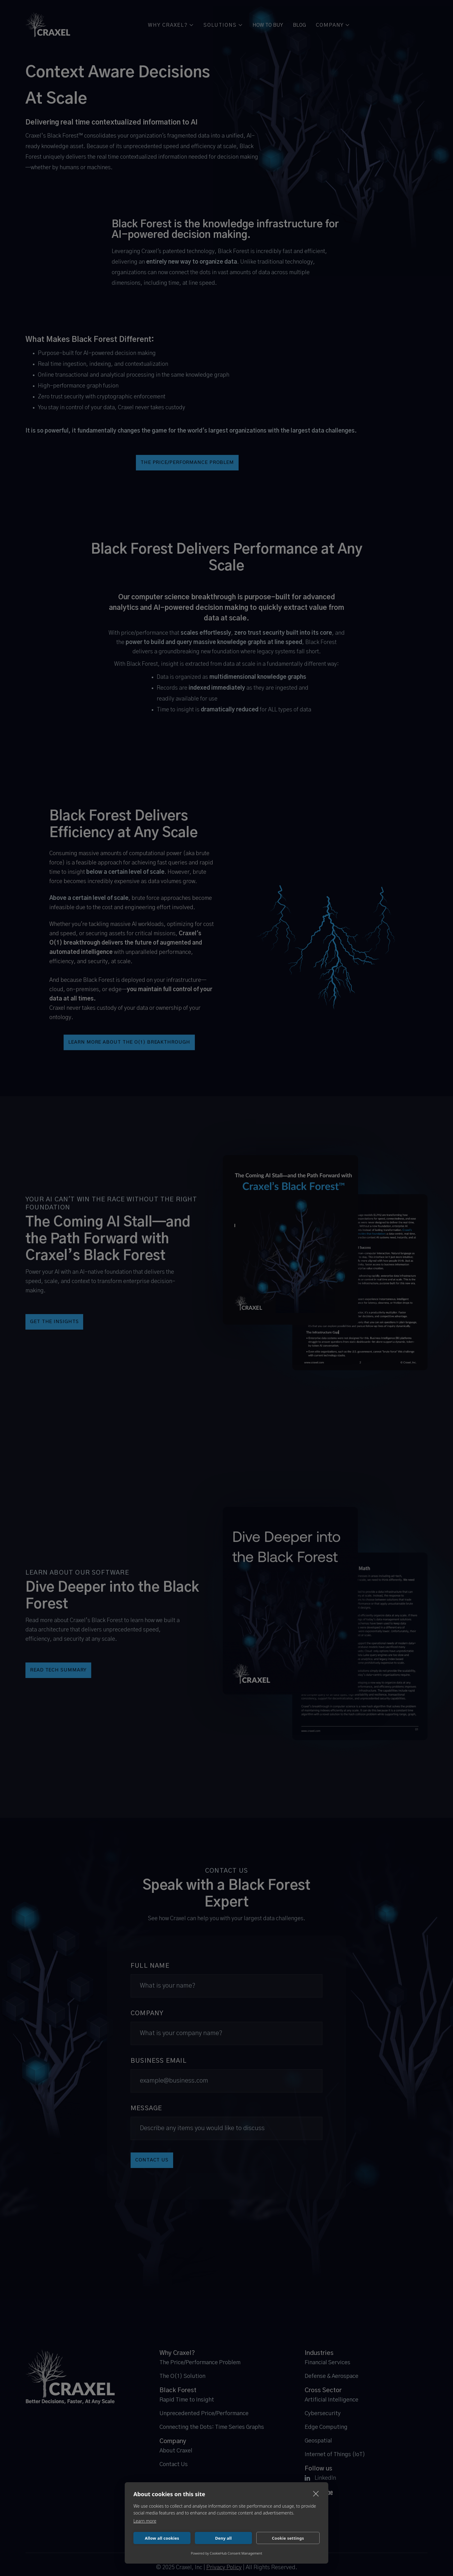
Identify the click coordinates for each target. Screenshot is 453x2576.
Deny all (223, 2538)
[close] (316, 2493)
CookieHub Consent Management (236, 2553)
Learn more (144, 2521)
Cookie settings (288, 2538)
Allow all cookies (162, 2538)
